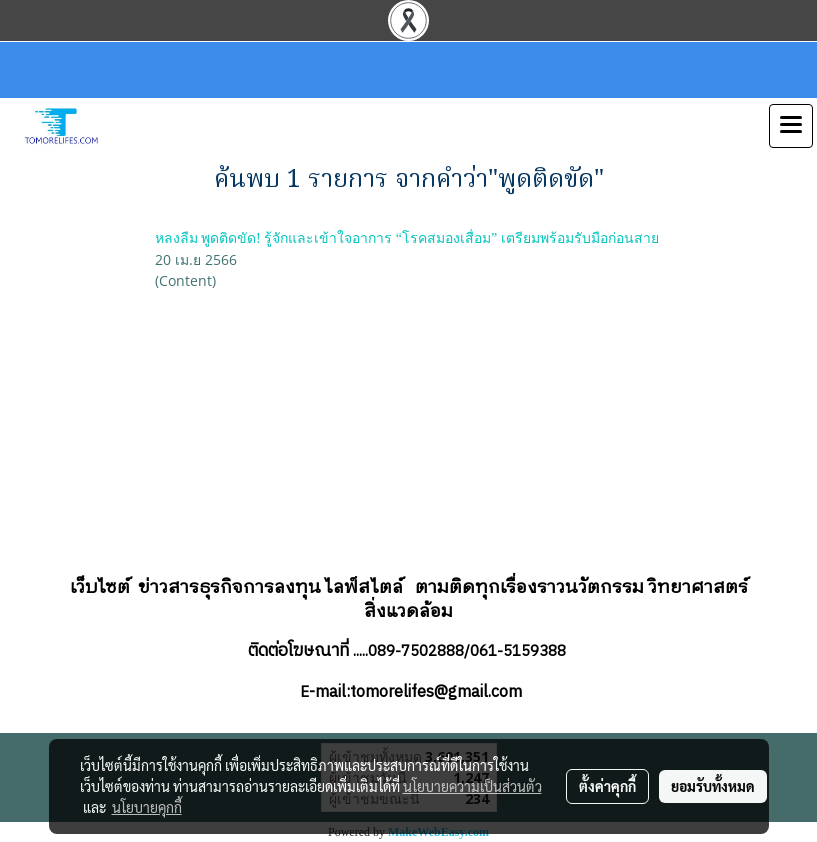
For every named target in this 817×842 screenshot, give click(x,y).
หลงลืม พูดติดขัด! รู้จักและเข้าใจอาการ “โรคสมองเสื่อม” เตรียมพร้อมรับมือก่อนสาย (407, 238)
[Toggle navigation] (791, 126)
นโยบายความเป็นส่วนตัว (472, 786)
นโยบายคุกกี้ (147, 807)
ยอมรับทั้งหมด (713, 786)
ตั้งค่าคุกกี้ (607, 786)
